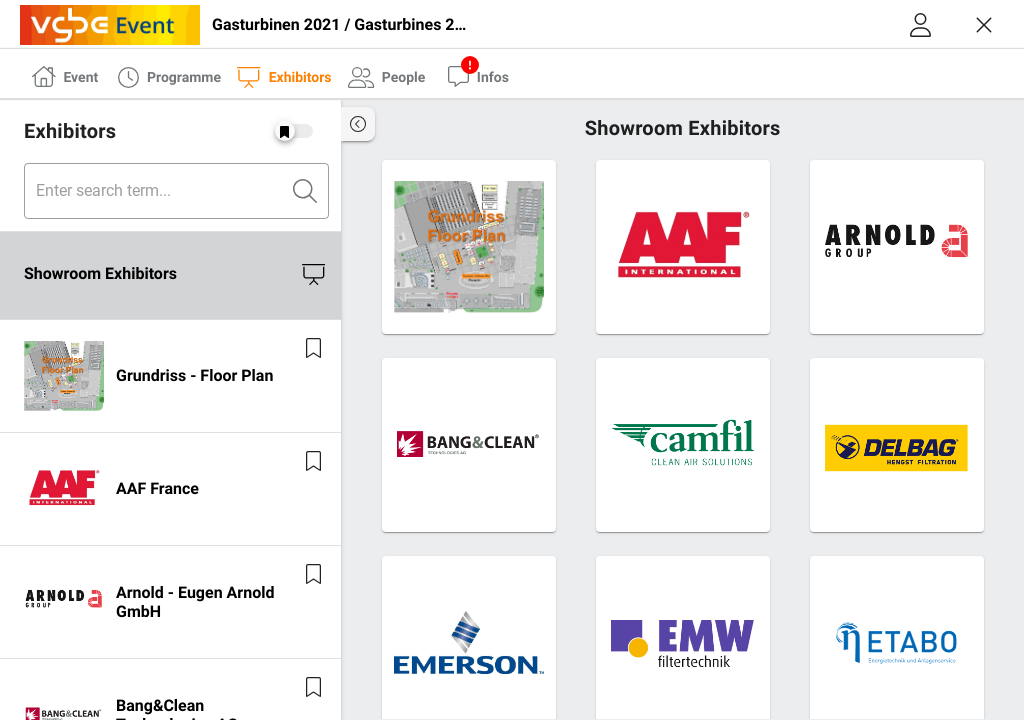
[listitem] (170, 276)
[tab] (65, 75)
